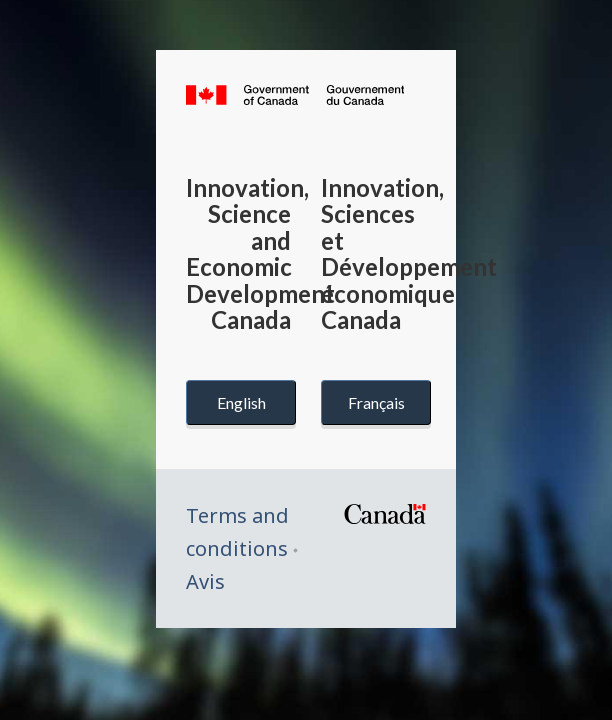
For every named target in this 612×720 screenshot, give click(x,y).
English (241, 402)
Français (376, 402)
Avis (205, 581)
